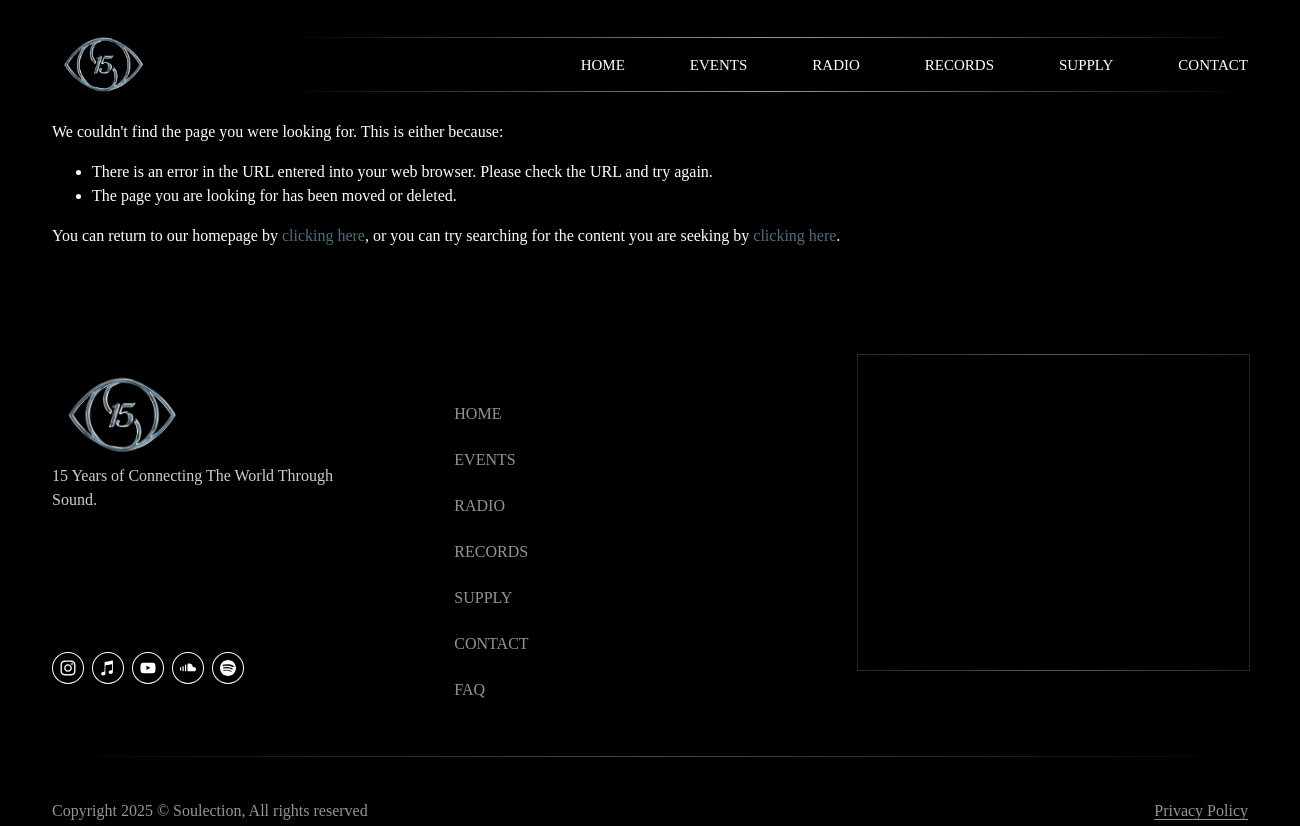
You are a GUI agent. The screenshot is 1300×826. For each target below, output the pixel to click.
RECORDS (491, 551)
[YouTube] (148, 668)
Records (959, 65)
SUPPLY (483, 597)
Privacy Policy (1201, 810)
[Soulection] (228, 668)
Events (719, 65)
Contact (1213, 65)
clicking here (323, 235)
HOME (477, 413)
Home (603, 65)
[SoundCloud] (188, 668)
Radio (836, 65)
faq (469, 689)
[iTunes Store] (108, 668)
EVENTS (484, 459)
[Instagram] (68, 668)
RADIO (479, 505)
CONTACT (491, 643)
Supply (1086, 65)
